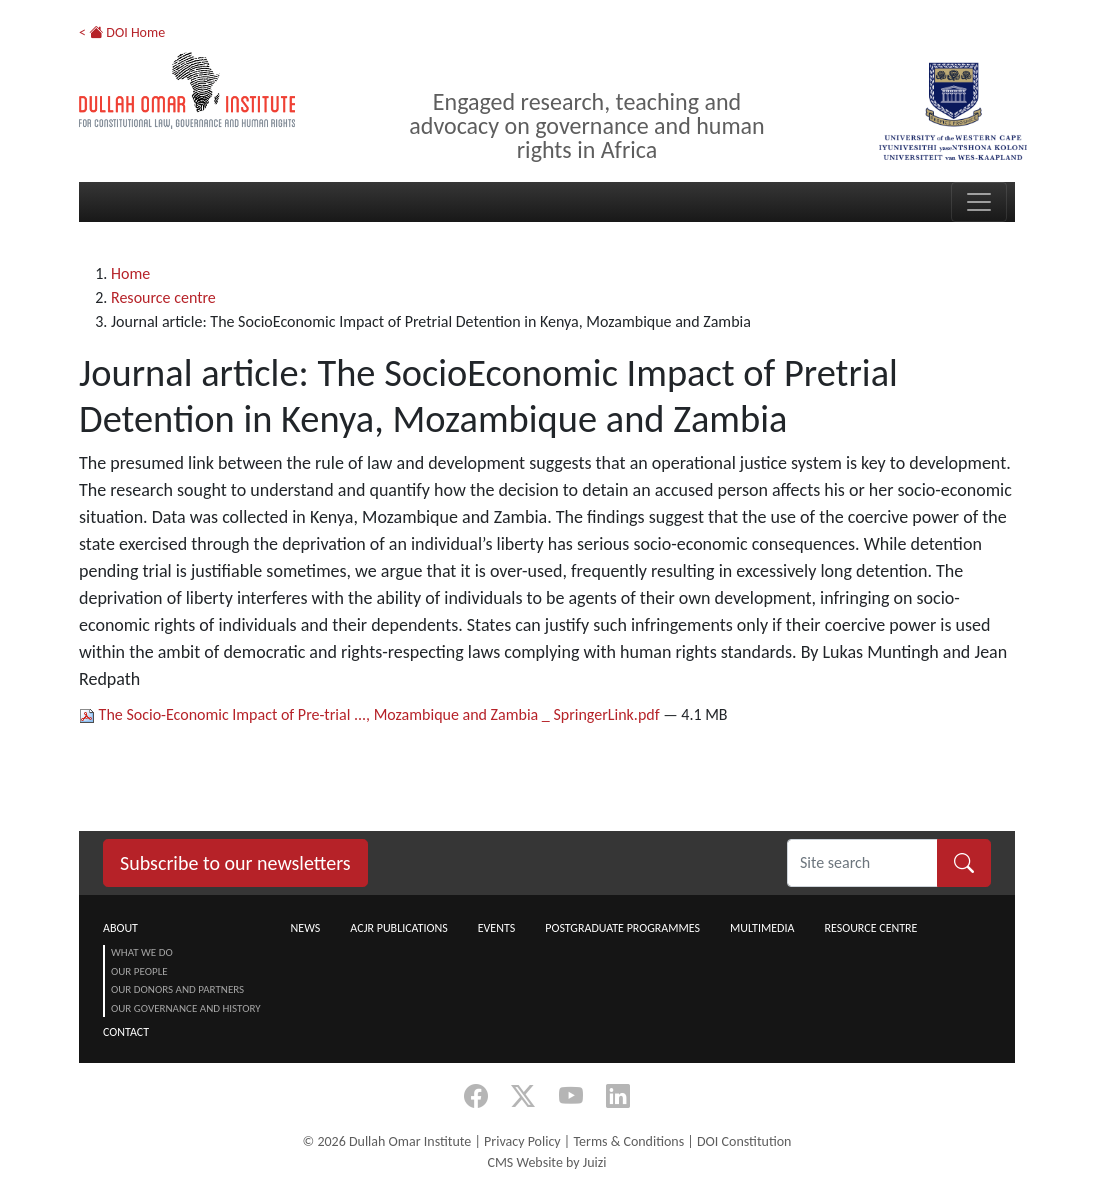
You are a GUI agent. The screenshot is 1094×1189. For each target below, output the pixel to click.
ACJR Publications (398, 928)
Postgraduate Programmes (622, 928)
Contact (126, 1032)
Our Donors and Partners (177, 989)
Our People (139, 971)
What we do (142, 952)
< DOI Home (122, 32)
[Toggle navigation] (979, 202)
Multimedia (762, 928)
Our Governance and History (186, 1008)
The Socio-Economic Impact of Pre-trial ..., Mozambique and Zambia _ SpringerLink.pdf (371, 714)
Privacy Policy (522, 1141)
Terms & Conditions (628, 1141)
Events (497, 928)
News (306, 928)
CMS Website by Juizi (546, 1162)
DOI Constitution (744, 1141)
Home (130, 273)
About (120, 928)
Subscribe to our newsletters (235, 863)
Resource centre (163, 297)
